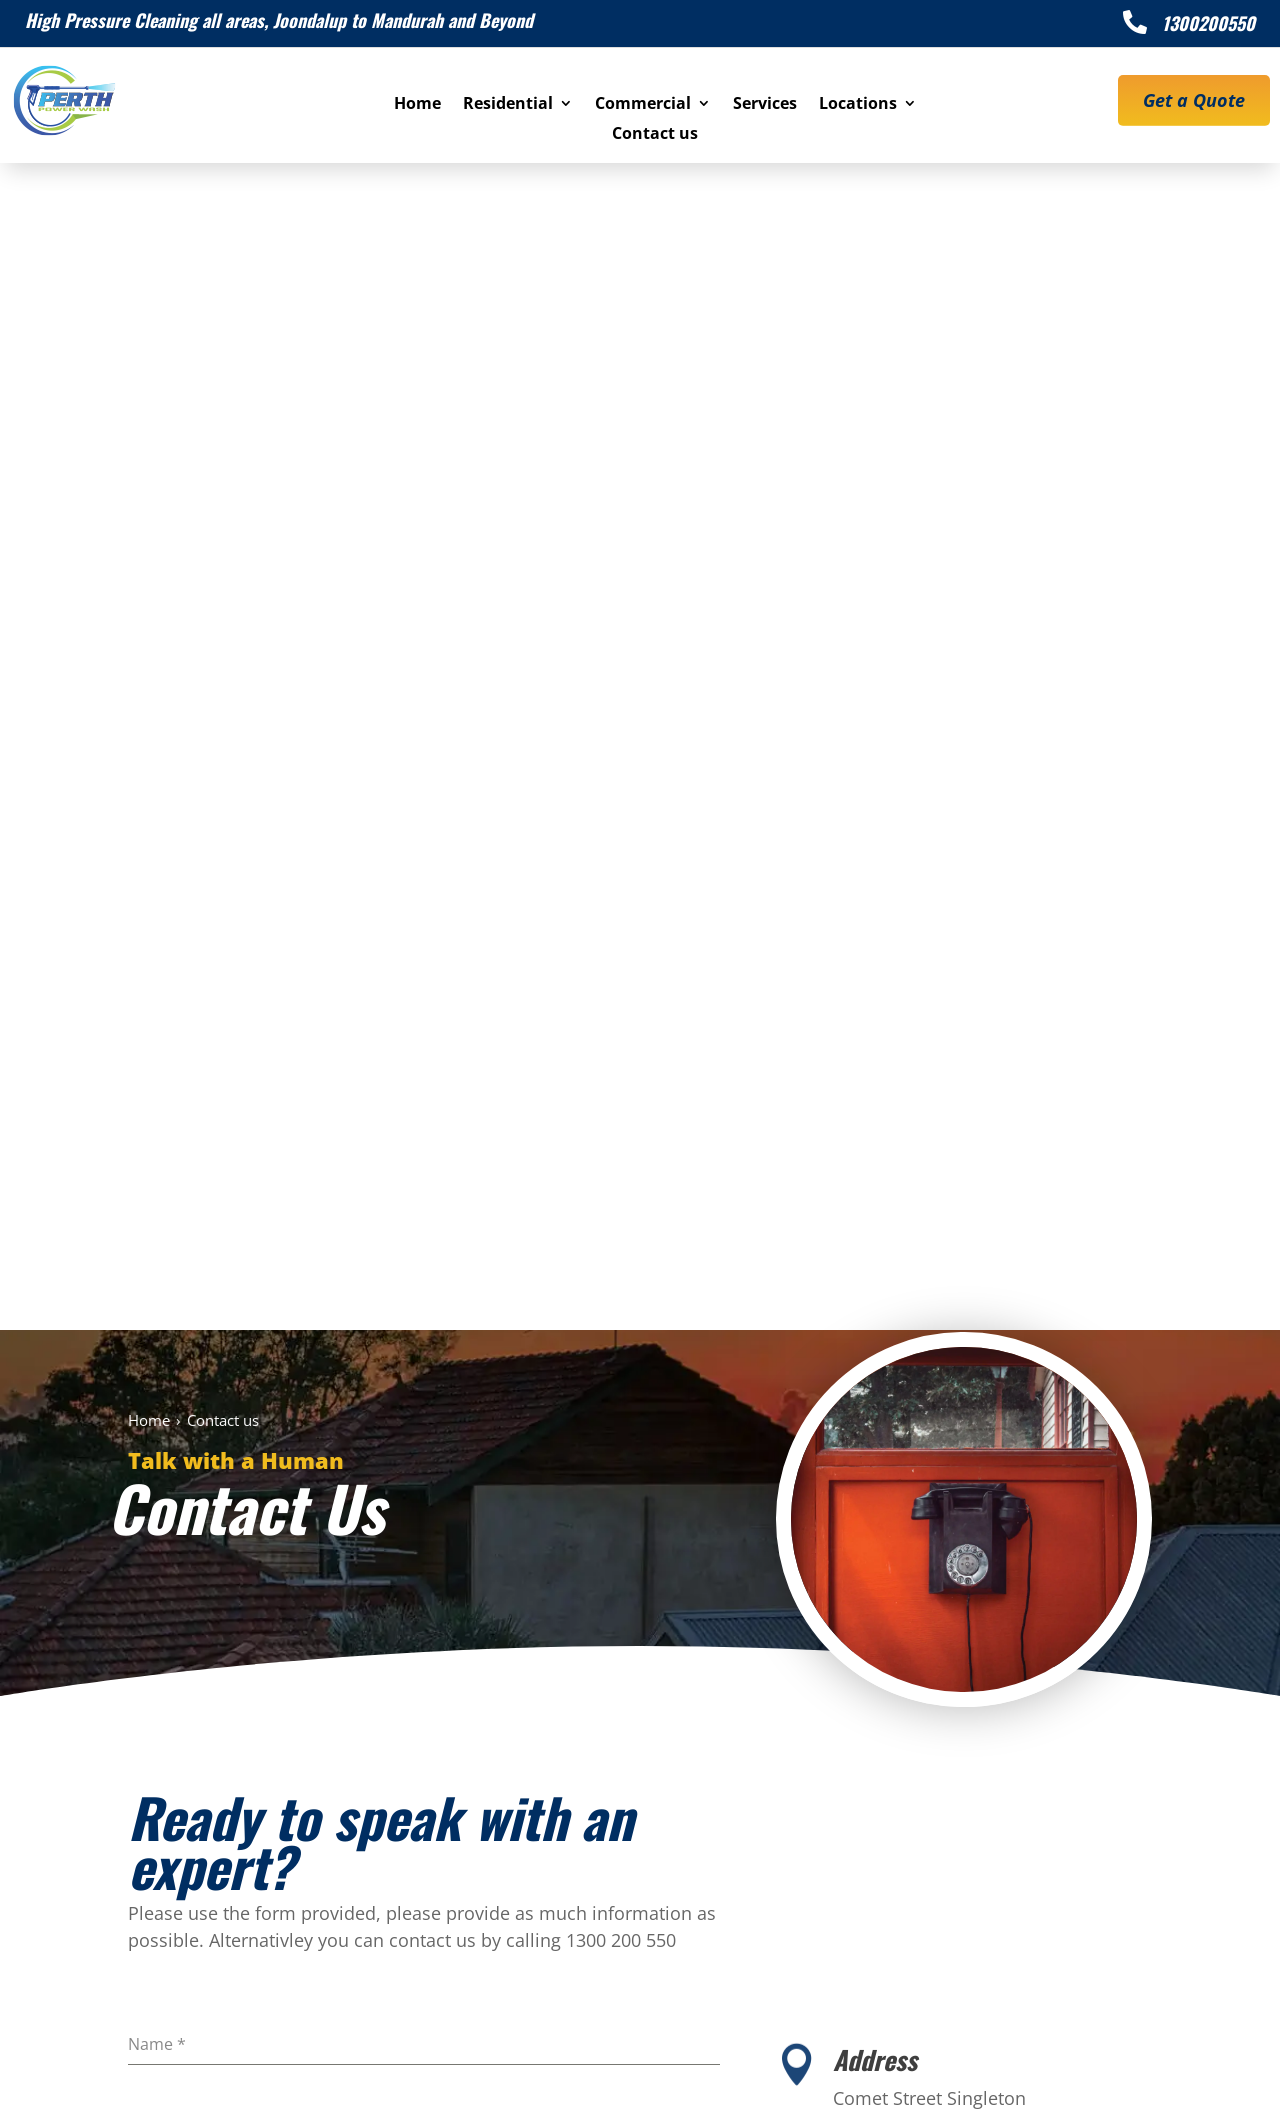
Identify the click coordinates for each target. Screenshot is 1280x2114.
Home (417, 105)
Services (765, 105)
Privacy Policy (856, 2077)
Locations (858, 105)
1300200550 (1208, 23)
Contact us (655, 135)
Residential (508, 105)
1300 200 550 (500, 1830)
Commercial (643, 105)
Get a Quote (1194, 100)
